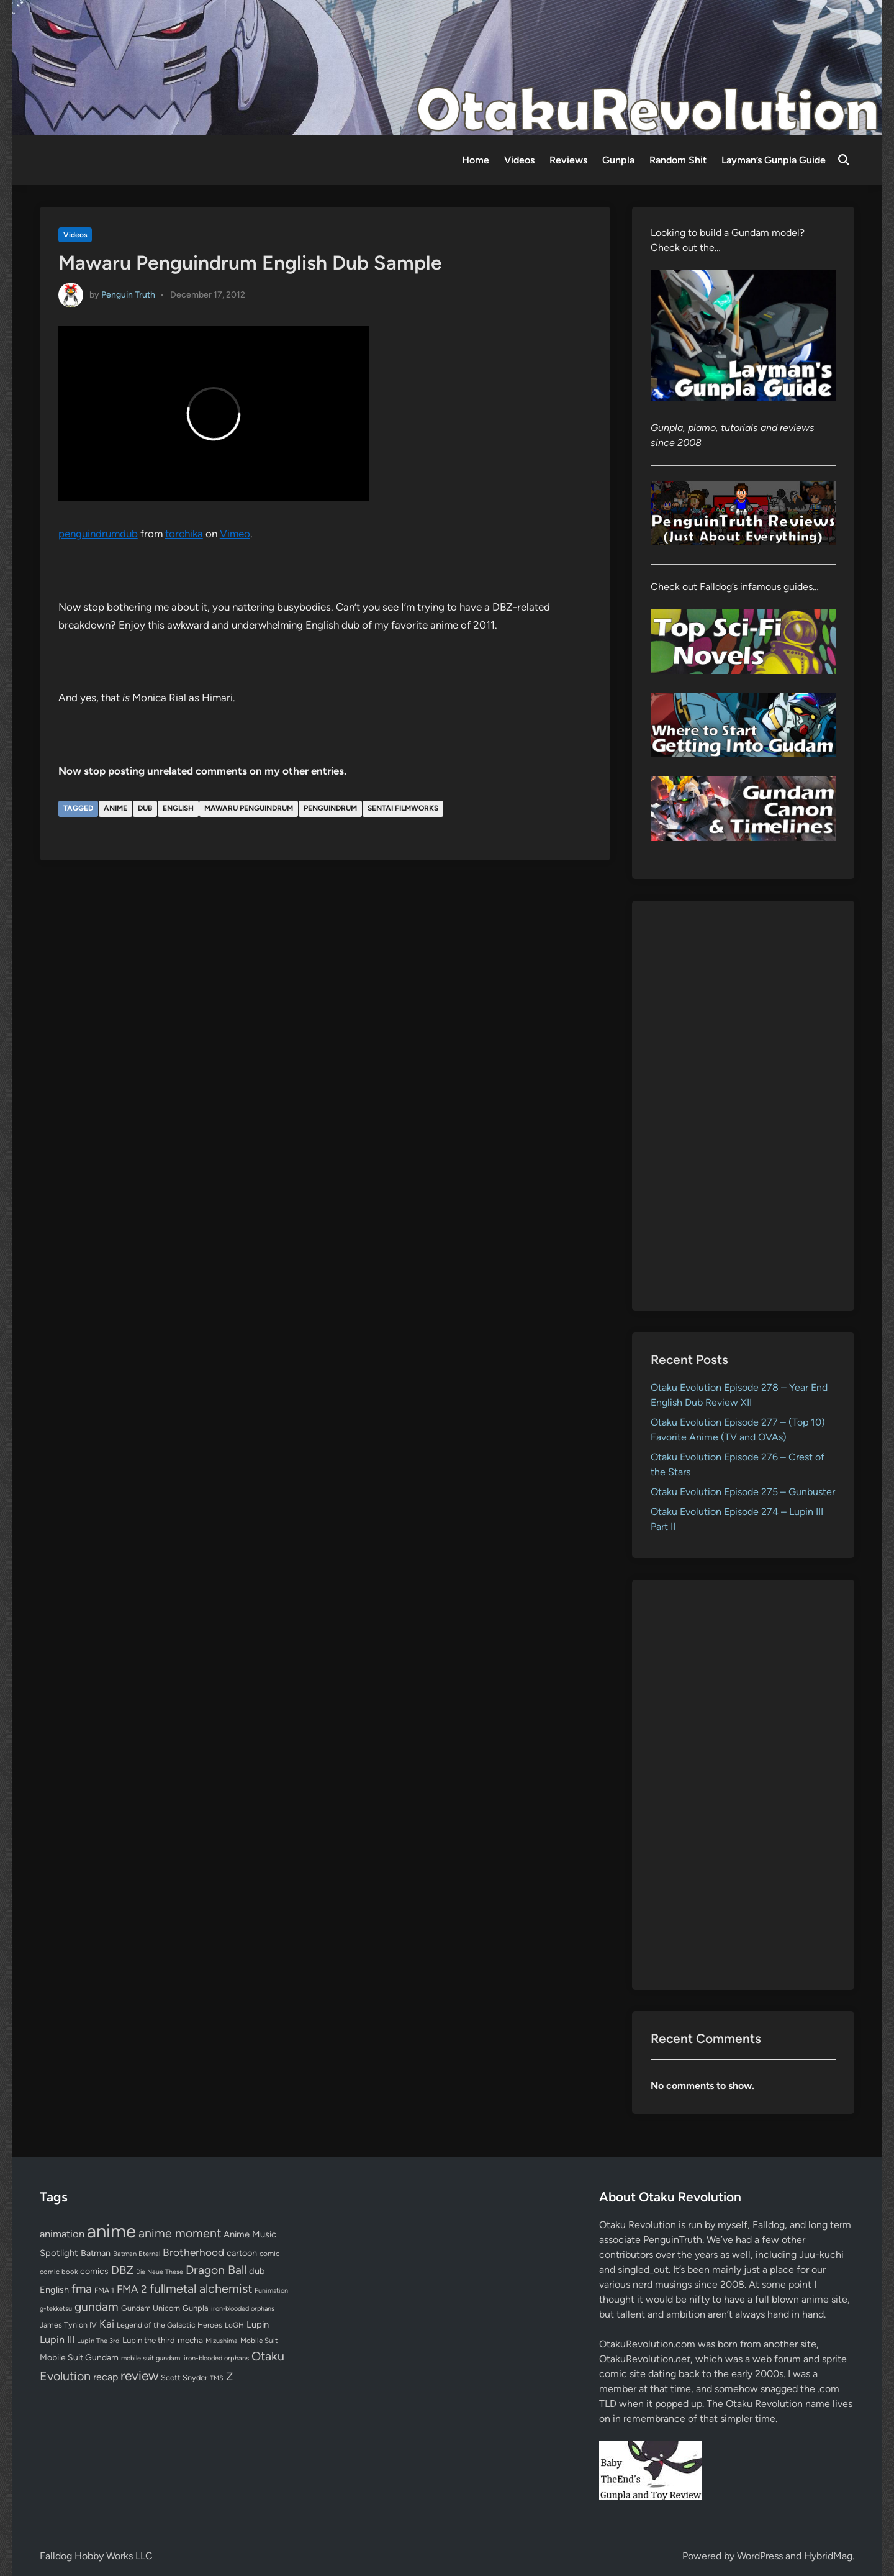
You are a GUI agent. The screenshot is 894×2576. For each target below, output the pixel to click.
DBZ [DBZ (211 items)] (122, 2270)
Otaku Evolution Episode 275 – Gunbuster (743, 1492)
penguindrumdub (98, 533)
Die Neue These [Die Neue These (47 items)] (159, 2272)
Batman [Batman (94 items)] (96, 2253)
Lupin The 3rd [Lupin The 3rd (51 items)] (98, 2340)
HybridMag (828, 2556)
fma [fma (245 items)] (81, 2289)
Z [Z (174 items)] (229, 2376)
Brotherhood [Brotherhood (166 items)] (193, 2252)
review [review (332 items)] (139, 2375)
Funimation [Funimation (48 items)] (271, 2291)
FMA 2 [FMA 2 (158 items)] (132, 2289)
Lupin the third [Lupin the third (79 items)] (148, 2340)
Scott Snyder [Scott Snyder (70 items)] (184, 2377)
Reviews (568, 160)
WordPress (760, 2556)
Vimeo (235, 533)
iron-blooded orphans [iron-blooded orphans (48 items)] (242, 2309)
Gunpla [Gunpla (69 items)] (196, 2308)
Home (475, 160)
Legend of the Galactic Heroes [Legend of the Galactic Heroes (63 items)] (169, 2324)
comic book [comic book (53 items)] (59, 2271)
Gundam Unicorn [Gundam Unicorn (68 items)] (150, 2308)
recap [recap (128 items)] (105, 2377)
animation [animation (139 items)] (62, 2234)
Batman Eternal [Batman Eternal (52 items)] (136, 2253)
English (178, 808)
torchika (184, 533)
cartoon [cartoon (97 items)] (242, 2253)
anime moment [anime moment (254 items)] (179, 2233)
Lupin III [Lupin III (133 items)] (57, 2340)
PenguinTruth (672, 2240)
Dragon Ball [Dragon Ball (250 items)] (216, 2269)
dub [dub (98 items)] (257, 2271)
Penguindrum (330, 808)
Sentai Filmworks (403, 808)
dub (145, 808)
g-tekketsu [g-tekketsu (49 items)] (56, 2309)
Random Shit (678, 160)
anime (115, 808)
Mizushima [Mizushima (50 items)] (221, 2341)
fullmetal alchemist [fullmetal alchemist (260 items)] (201, 2288)
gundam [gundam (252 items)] (96, 2306)
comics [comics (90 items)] (94, 2271)
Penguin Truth (128, 294)
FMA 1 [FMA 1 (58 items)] (104, 2290)
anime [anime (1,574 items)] (111, 2231)
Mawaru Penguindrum (248, 808)
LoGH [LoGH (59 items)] (234, 2325)
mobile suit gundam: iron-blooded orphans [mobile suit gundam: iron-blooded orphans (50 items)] (185, 2358)
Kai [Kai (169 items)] (106, 2323)
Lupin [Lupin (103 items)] (257, 2324)
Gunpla (618, 160)
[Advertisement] (743, 1105)
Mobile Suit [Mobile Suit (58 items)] (259, 2340)
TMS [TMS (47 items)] (217, 2378)
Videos (519, 160)
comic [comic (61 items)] (269, 2253)
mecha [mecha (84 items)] (190, 2340)
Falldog (768, 2225)
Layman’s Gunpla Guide (773, 160)
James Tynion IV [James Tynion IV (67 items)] (68, 2324)
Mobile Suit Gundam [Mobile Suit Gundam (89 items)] (79, 2357)
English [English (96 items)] (54, 2289)
